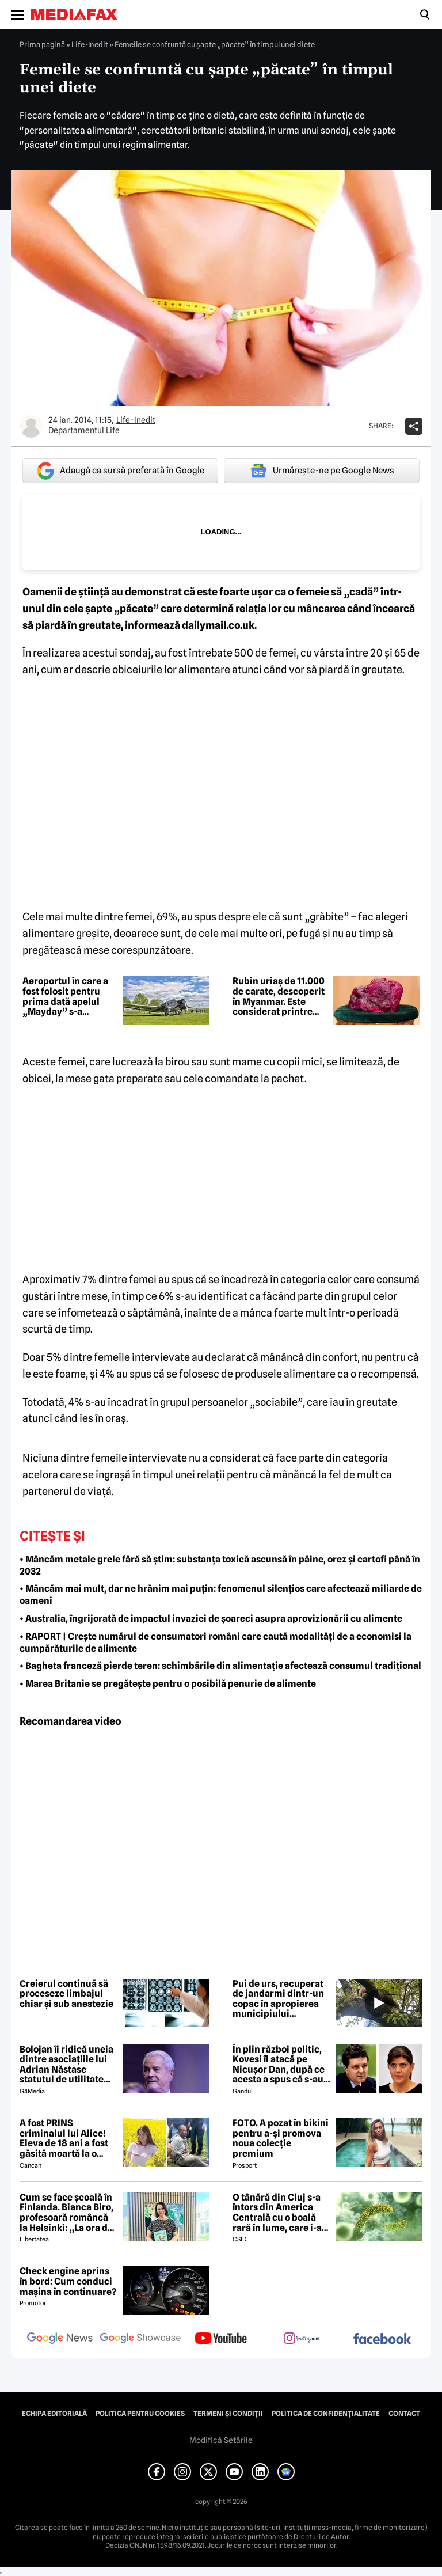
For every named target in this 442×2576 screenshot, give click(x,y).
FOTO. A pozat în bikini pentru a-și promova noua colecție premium (281, 2138)
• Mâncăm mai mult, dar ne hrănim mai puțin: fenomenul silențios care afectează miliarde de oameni (221, 1594)
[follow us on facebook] (382, 2339)
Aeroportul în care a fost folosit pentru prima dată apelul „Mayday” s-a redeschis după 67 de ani (68, 996)
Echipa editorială (54, 2414)
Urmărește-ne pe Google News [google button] (322, 470)
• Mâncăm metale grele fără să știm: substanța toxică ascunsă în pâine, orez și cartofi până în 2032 (220, 1565)
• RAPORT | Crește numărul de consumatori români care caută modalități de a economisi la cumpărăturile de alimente (215, 1642)
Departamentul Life (84, 430)
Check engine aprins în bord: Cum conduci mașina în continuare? (68, 2281)
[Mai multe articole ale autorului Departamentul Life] (31, 426)
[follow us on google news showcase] (140, 2339)
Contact (404, 2414)
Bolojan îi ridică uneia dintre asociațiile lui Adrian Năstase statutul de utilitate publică (66, 2064)
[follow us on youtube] (221, 2339)
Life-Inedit (89, 44)
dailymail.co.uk (218, 625)
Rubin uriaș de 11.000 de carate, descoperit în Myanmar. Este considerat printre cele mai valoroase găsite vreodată (279, 996)
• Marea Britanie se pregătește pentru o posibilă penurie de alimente (168, 1683)
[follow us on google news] (60, 2339)
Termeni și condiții (228, 2414)
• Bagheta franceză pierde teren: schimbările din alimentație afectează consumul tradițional (220, 1665)
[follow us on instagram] (301, 2339)
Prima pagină (42, 44)
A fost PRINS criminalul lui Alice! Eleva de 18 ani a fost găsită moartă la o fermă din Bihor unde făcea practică (66, 2138)
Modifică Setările (221, 2440)
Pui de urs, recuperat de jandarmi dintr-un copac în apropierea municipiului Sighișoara (278, 1999)
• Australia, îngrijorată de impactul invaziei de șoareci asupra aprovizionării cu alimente (211, 1618)
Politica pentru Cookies (140, 2414)
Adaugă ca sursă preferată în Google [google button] (120, 471)
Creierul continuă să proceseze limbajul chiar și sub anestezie (66, 1994)
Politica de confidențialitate (326, 2414)
